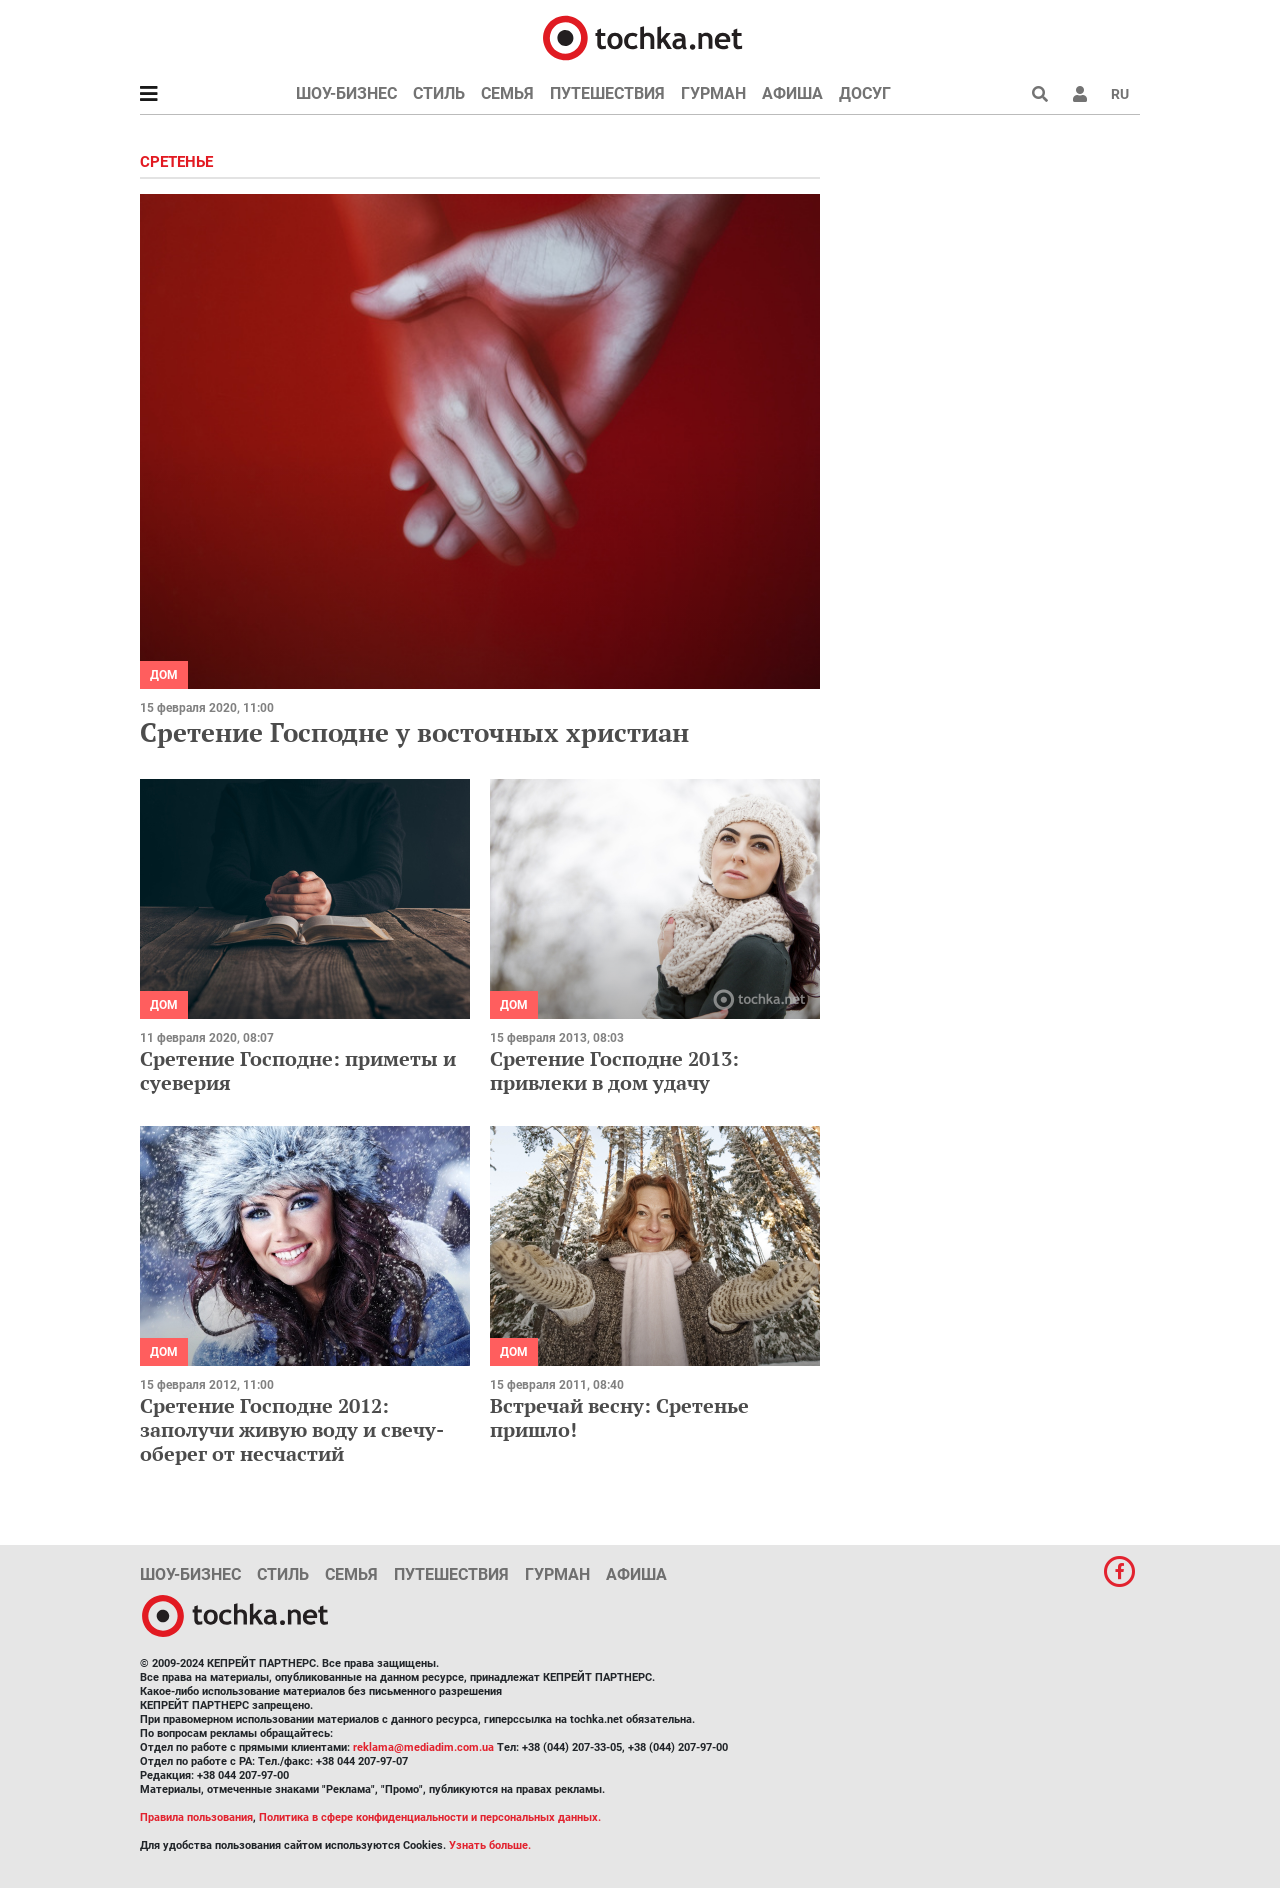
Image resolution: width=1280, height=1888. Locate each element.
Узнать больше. (490, 1845)
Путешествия (607, 93)
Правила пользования (196, 1817)
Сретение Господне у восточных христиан (414, 732)
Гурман (713, 93)
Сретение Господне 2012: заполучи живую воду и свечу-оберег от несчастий (292, 1429)
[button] (1080, 94)
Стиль (439, 93)
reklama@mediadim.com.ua (423, 1747)
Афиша (792, 93)
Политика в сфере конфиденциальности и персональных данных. (430, 1817)
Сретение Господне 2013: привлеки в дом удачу (614, 1070)
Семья (507, 93)
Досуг (865, 93)
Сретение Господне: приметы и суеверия (298, 1070)
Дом (164, 675)
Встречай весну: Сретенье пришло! (619, 1417)
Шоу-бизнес (346, 93)
